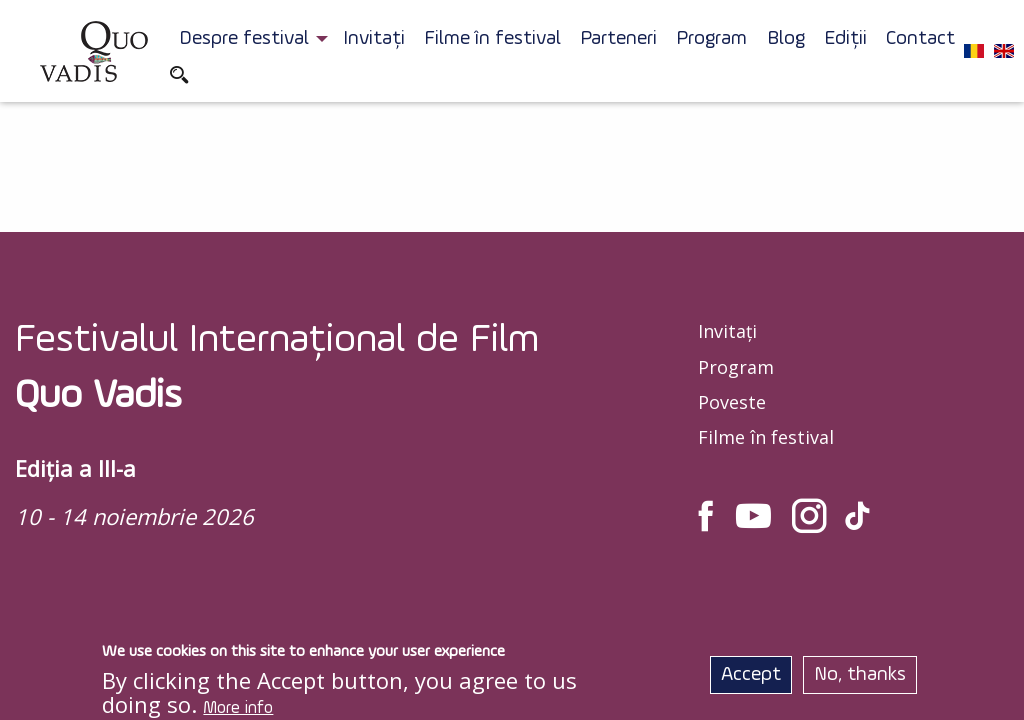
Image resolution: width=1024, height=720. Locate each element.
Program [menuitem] (711, 39)
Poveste (732, 402)
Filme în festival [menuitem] (492, 39)
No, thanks (860, 679)
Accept (751, 679)
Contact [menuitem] (920, 39)
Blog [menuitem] (786, 39)
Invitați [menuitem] (374, 39)
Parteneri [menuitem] (618, 39)
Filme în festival (766, 437)
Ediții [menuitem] (845, 39)
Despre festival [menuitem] (244, 39)
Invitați (727, 331)
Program (736, 367)
